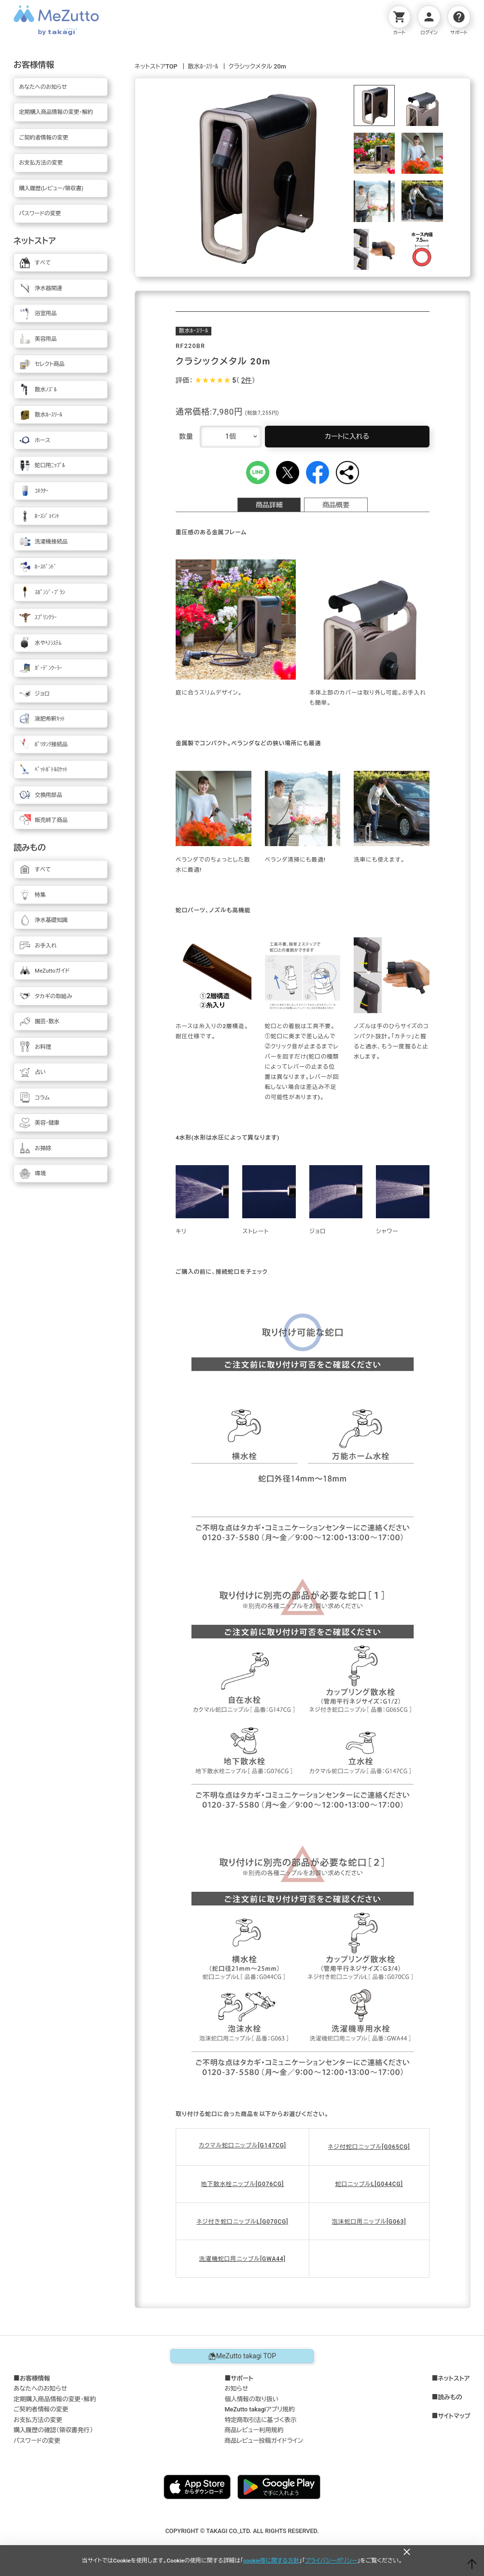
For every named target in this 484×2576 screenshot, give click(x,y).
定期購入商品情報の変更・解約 (55, 2399)
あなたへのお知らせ (40, 2388)
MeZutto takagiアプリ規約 (259, 2409)
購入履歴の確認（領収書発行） (53, 2430)
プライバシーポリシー (331, 2560)
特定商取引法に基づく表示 (260, 2419)
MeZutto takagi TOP (242, 2356)
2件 (246, 380)
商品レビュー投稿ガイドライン (263, 2440)
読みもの (450, 2397)
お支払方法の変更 (38, 2419)
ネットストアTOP (156, 66)
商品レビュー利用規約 (253, 2430)
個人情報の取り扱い (251, 2399)
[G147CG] (272, 2145)
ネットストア (454, 2378)
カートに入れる (347, 436)
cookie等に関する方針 (271, 2560)
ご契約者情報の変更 (41, 2409)
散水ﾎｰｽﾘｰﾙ (203, 66)
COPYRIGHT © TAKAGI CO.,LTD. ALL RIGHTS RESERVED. (241, 2530)
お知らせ (236, 2388)
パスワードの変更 (37, 2440)
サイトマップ (454, 2416)
